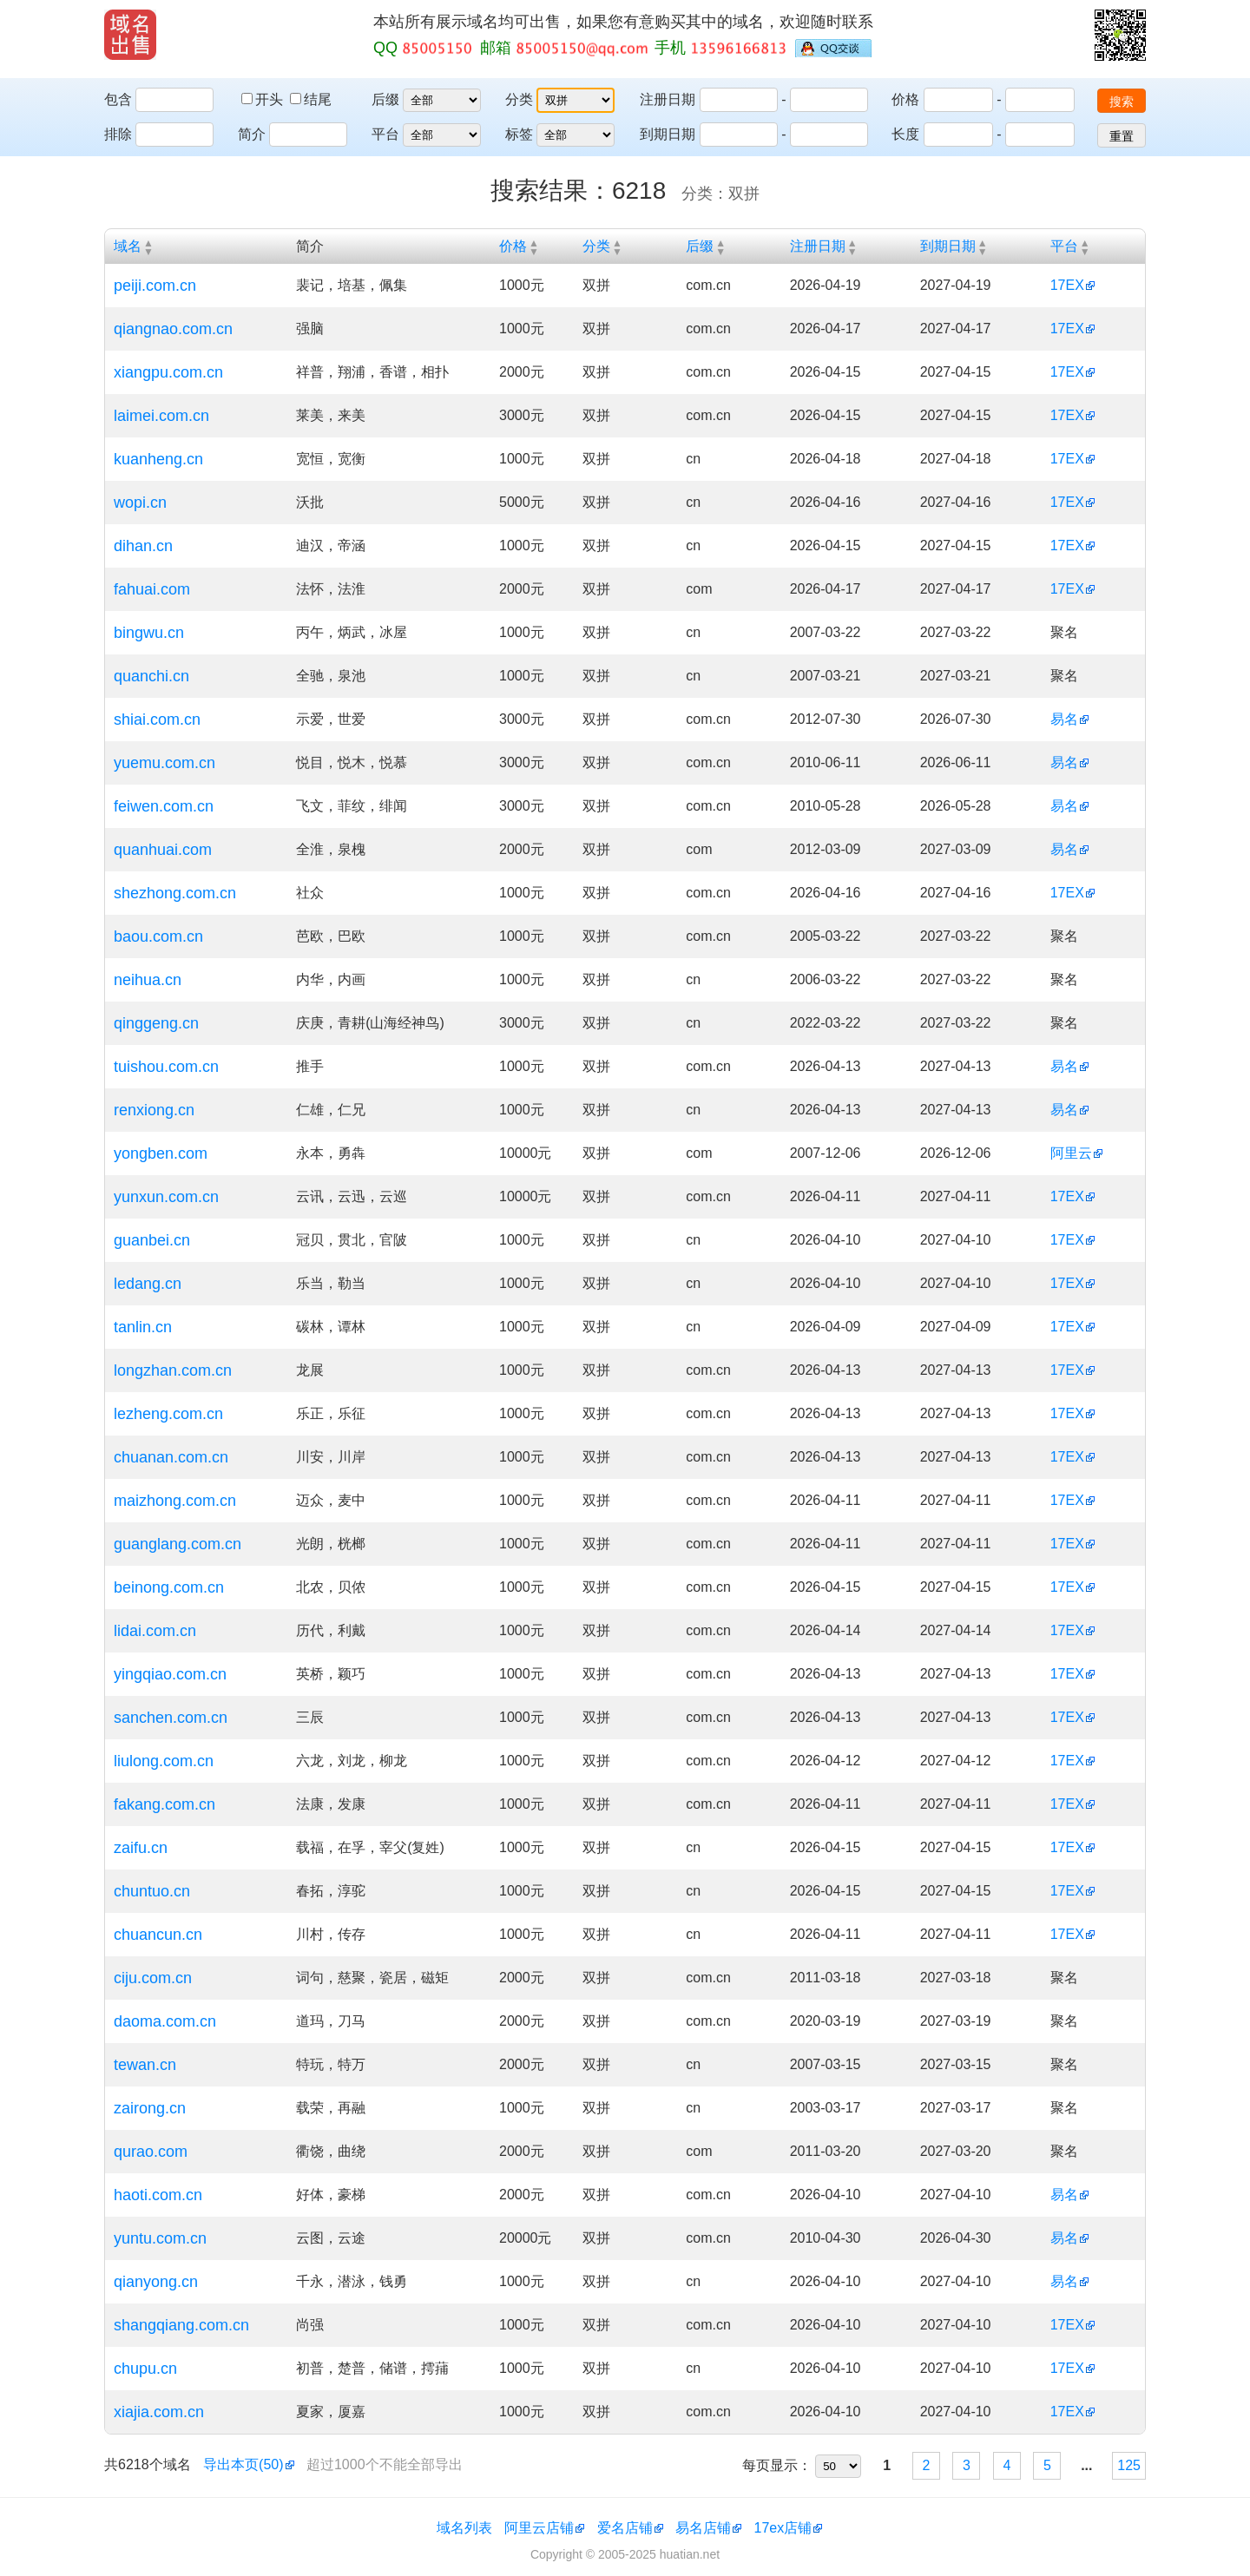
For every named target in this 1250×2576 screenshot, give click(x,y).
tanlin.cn (143, 1327)
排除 (118, 134)
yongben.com (160, 1153)
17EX (1067, 285)
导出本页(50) (243, 2464)
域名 (127, 246)
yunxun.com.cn (166, 1197)
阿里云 (1071, 1153)
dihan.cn (143, 546)
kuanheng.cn (158, 459)
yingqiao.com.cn (170, 1674)
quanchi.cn (151, 676)
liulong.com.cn (164, 1761)
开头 (263, 99)
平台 (385, 134)
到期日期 (667, 134)
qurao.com (151, 2151)
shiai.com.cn (157, 719)
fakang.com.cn (164, 1804)
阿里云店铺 (539, 2527)
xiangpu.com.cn (168, 372)
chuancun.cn (158, 1934)
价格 (905, 99)
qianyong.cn (156, 2281)
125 (1129, 2465)
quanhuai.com (163, 849)
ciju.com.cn (153, 1978)
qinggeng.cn (156, 1023)
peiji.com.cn (155, 285)
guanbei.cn (152, 1240)
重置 (1121, 136)
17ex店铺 (783, 2527)
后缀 (385, 99)
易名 (1064, 719)
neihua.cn (147, 980)
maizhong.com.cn (175, 1500)
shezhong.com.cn (175, 893)
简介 (252, 134)
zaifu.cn (141, 1847)
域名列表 (464, 2527)
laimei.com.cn (161, 415)
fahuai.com (152, 589)
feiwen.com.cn (164, 806)
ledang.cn (147, 1283)
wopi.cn (140, 502)
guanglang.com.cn (177, 1544)
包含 (118, 99)
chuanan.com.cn (171, 1457)
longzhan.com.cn (173, 1370)
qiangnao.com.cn (173, 329)
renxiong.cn (154, 1110)
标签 (519, 134)
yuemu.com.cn (164, 763)
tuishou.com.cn (166, 1066)
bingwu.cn (149, 632)
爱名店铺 (625, 2527)
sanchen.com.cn (170, 1717)
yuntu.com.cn (160, 2238)
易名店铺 (703, 2527)
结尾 (311, 99)
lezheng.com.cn (168, 1414)
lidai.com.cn (155, 1631)
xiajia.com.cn (159, 2412)
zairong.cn (150, 2108)
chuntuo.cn (152, 1891)
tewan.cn (145, 2064)
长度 (905, 134)
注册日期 (667, 99)
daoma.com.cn (165, 2021)
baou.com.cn (158, 936)
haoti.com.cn (158, 2195)
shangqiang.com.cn (181, 2325)
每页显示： (777, 2465)
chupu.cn (145, 2368)
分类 (519, 99)
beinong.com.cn (169, 1587)
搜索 (1121, 101)
